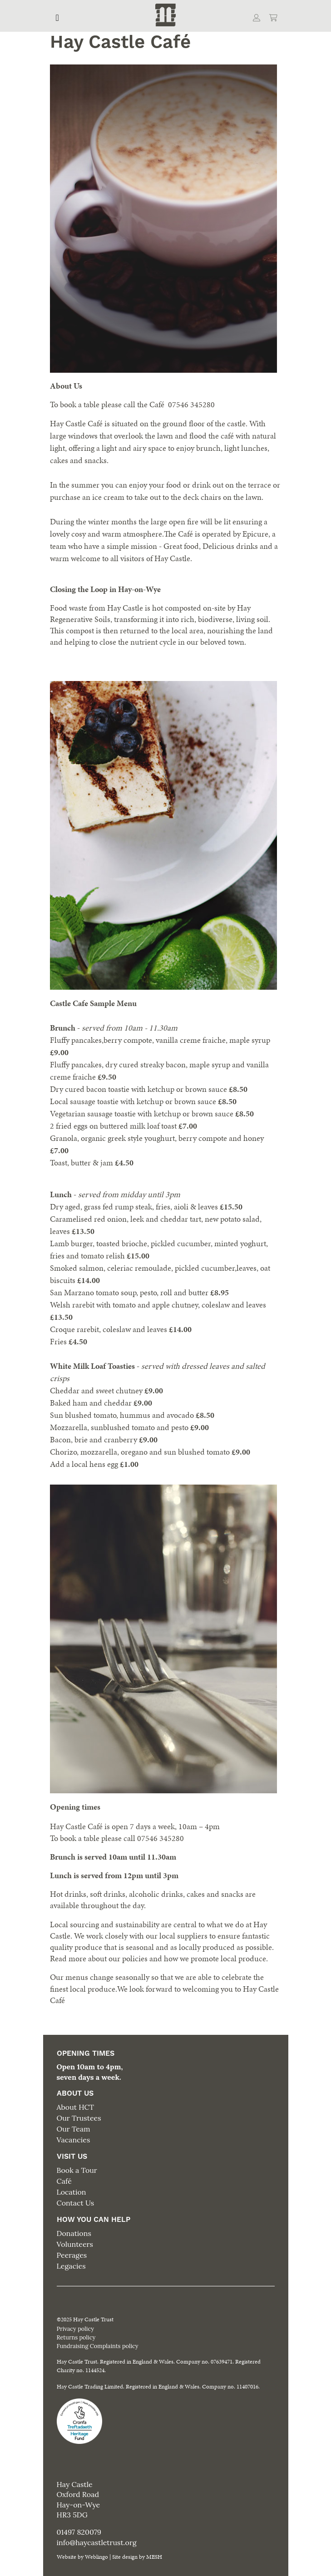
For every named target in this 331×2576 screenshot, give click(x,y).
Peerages (72, 2255)
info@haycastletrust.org (97, 2542)
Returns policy (76, 2337)
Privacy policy (75, 2329)
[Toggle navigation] (57, 18)
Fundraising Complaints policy (97, 2346)
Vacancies (73, 2139)
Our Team (73, 2128)
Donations (74, 2233)
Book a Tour (77, 2170)
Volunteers (75, 2244)
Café (64, 2181)
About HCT (75, 2107)
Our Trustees (79, 2117)
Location (71, 2191)
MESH (154, 2557)
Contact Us (75, 2202)
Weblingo (96, 2557)
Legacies (71, 2265)
